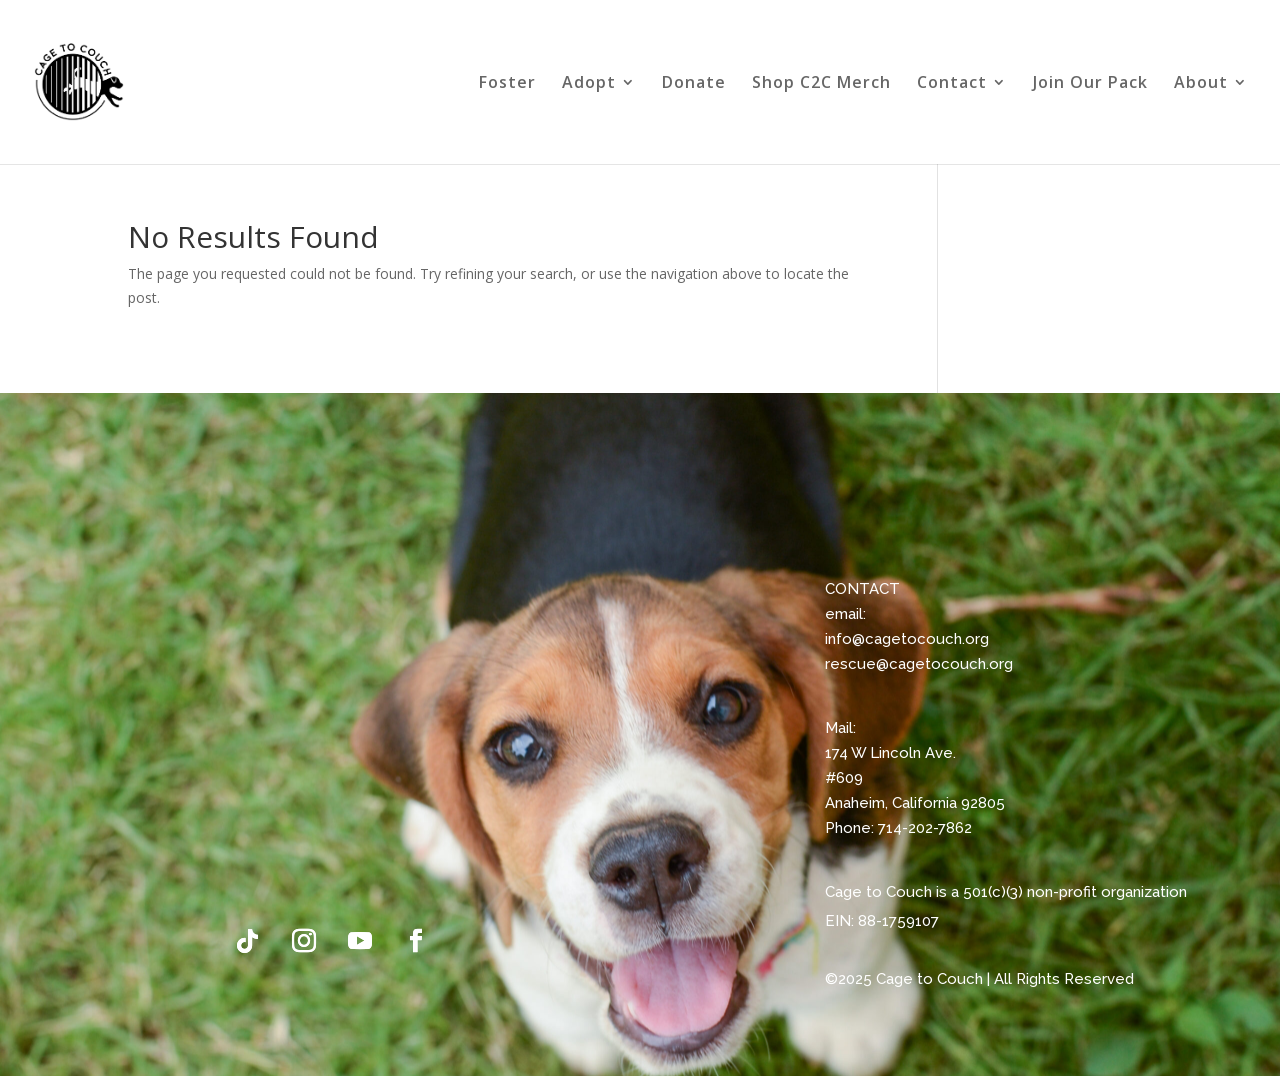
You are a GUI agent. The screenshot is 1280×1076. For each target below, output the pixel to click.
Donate (694, 84)
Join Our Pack (1090, 84)
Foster (507, 84)
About (1201, 84)
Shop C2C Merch (821, 84)
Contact (952, 84)
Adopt (589, 84)
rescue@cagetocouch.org (919, 664)
